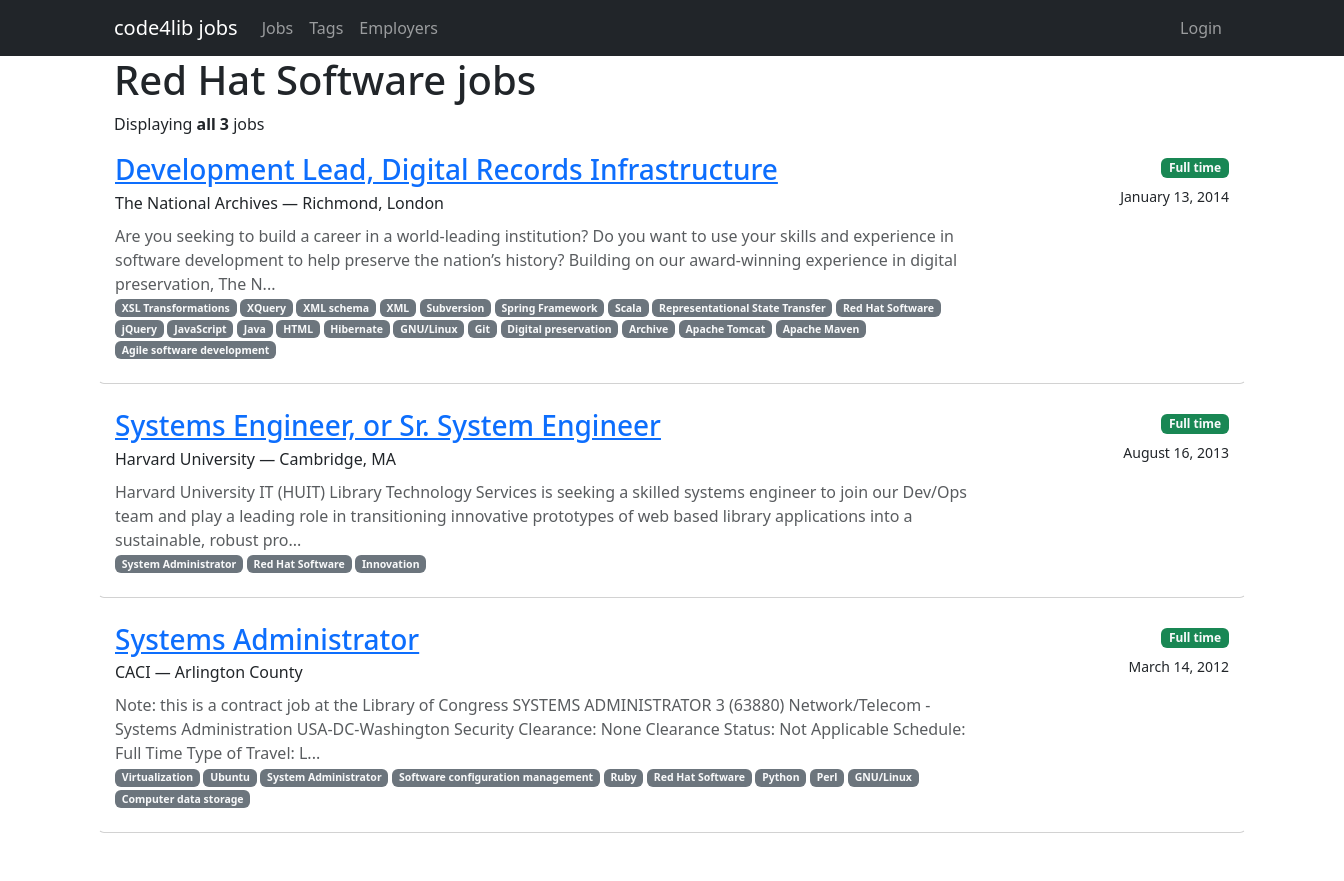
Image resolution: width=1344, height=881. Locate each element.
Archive (648, 329)
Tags (326, 28)
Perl (827, 777)
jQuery (139, 329)
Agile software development (196, 350)
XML (397, 308)
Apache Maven (821, 329)
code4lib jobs (176, 27)
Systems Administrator (267, 639)
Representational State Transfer (742, 308)
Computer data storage (183, 799)
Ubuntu (230, 777)
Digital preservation (559, 329)
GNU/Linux (428, 329)
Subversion (456, 308)
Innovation (390, 564)
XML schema (336, 308)
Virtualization (157, 777)
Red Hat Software (888, 308)
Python (780, 777)
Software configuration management (496, 777)
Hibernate (356, 329)
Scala (628, 308)
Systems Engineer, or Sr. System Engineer (388, 425)
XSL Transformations (176, 308)
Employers (398, 28)
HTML (298, 329)
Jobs (278, 28)
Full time (1195, 167)
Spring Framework (550, 308)
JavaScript (200, 329)
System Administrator (179, 564)
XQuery (266, 308)
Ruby (623, 777)
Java (255, 329)
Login (1201, 28)
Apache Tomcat (726, 329)
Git (482, 329)
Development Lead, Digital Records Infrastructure (446, 169)
